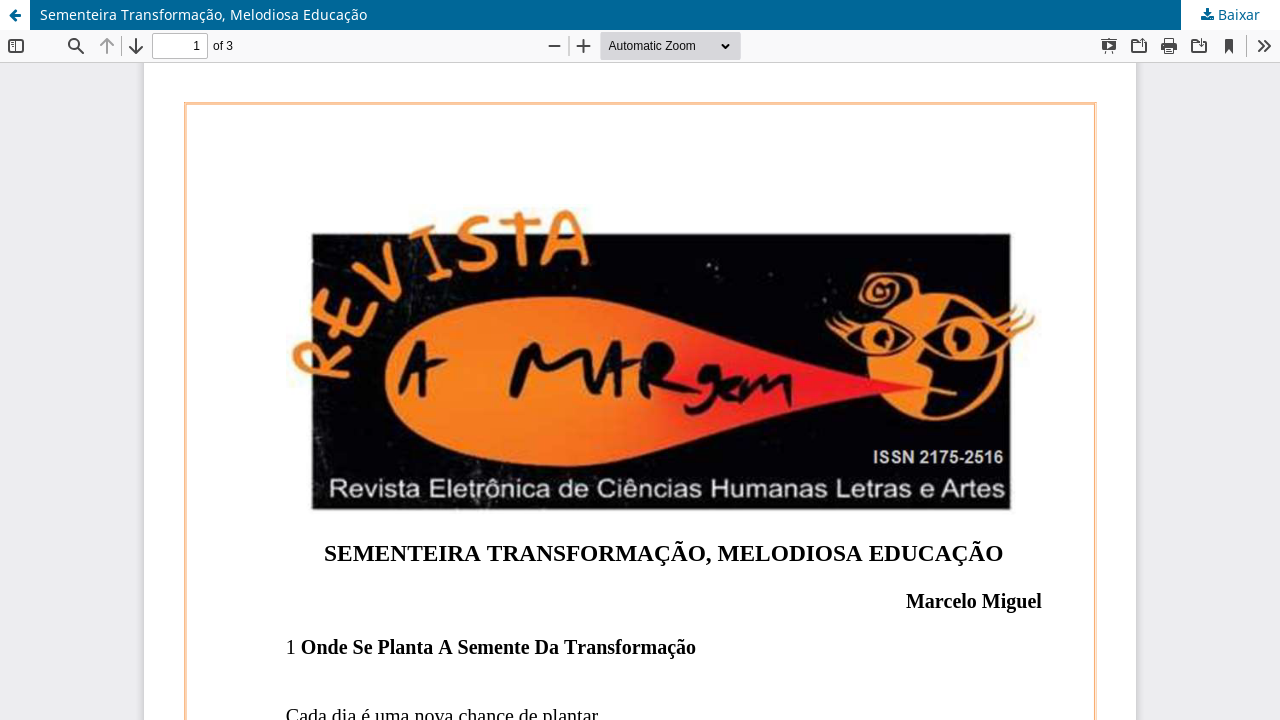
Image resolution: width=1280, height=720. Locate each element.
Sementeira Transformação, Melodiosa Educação (203, 14)
